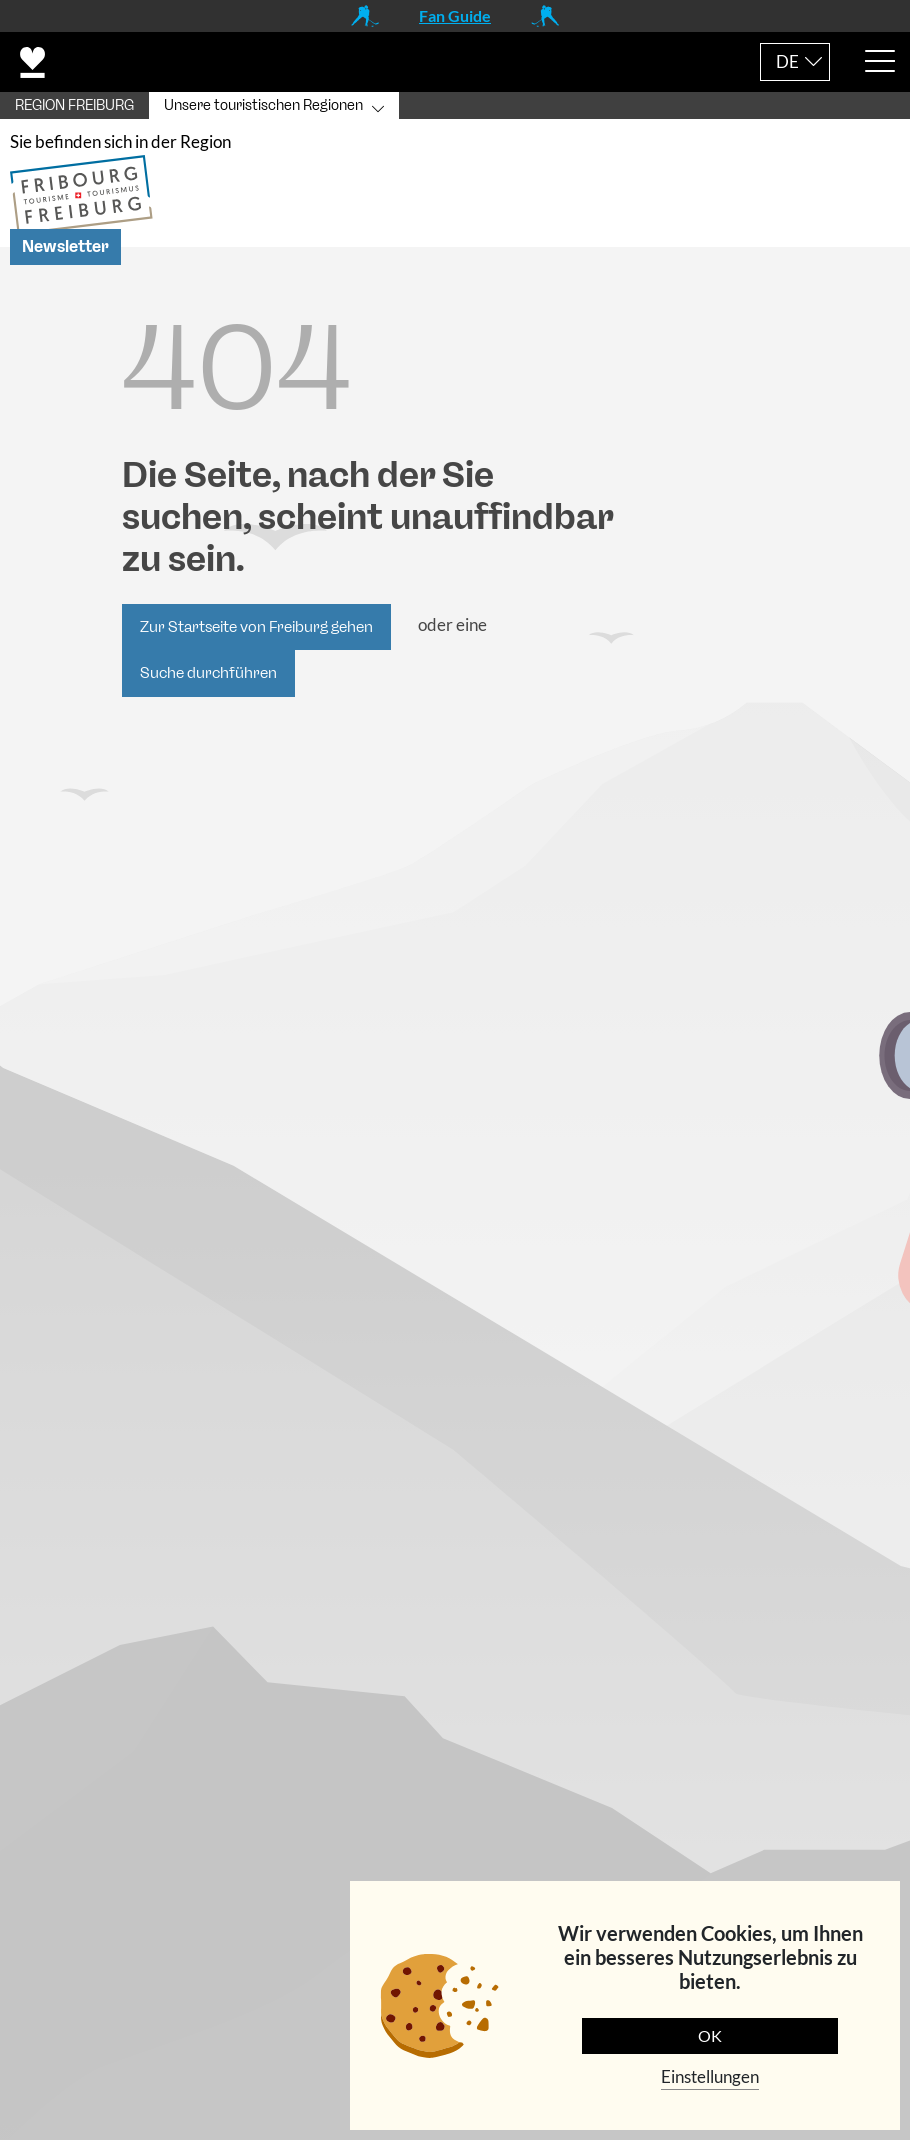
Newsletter (65, 246)
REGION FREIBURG (74, 105)
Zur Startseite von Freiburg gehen (256, 627)
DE (787, 61)
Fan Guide (455, 15)
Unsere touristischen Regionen (263, 105)
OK (710, 2035)
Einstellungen (710, 2076)
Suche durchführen (208, 673)
